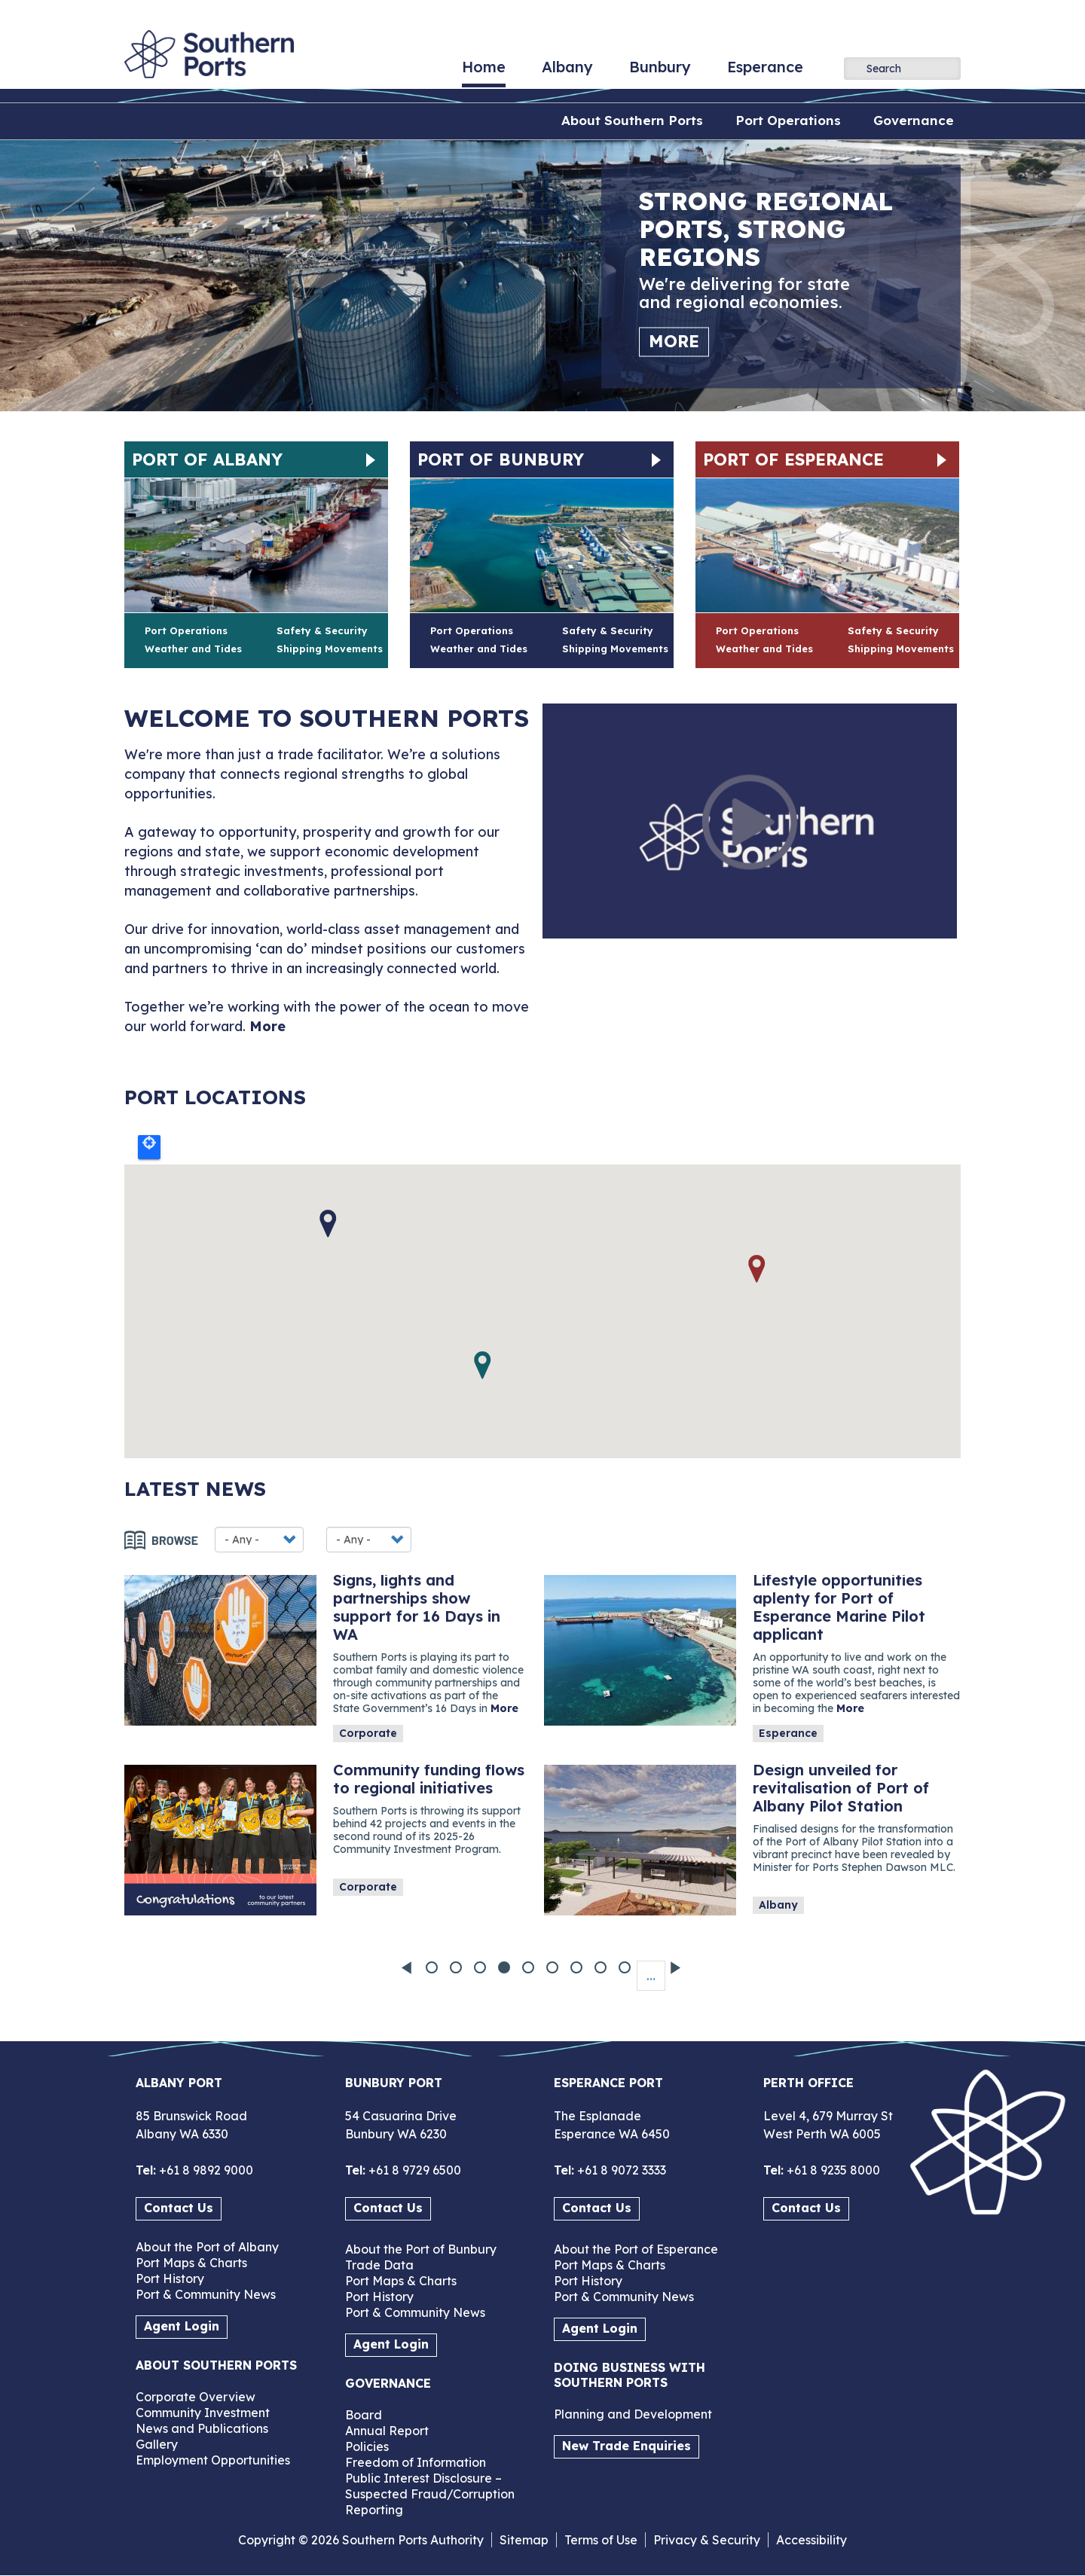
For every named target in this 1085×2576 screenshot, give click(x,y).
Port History (170, 2278)
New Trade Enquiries (626, 2445)
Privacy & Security (706, 2539)
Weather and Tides (193, 648)
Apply (855, 67)
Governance (913, 120)
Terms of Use (600, 2539)
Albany (567, 72)
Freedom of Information (415, 2462)
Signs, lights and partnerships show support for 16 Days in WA (416, 1607)
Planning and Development (633, 2414)
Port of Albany (207, 459)
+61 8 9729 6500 (413, 2170)
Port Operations (788, 120)
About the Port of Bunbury (421, 2249)
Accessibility (811, 2539)
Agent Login (181, 2325)
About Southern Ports (632, 120)
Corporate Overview (195, 2396)
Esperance (765, 72)
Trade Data (379, 2264)
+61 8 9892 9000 (204, 2170)
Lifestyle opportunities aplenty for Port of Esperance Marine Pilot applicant (839, 1607)
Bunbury (660, 72)
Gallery (157, 2444)
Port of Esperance (793, 459)
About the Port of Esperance (636, 2249)
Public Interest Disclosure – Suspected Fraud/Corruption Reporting (430, 2494)
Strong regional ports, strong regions (766, 229)
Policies (367, 2446)
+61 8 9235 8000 (832, 2170)
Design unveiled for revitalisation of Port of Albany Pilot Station (841, 1787)
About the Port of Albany (207, 2246)
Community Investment (203, 2412)
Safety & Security (322, 630)
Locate (149, 1147)
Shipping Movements (330, 648)
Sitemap (524, 2539)
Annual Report (387, 2430)
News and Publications (202, 2428)
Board (363, 2414)
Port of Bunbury (500, 459)
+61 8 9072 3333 (620, 2170)
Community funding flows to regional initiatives (428, 1778)
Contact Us (178, 2207)
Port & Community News (206, 2294)
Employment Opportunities (213, 2460)
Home (484, 72)
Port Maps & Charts (191, 2262)
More (674, 341)
